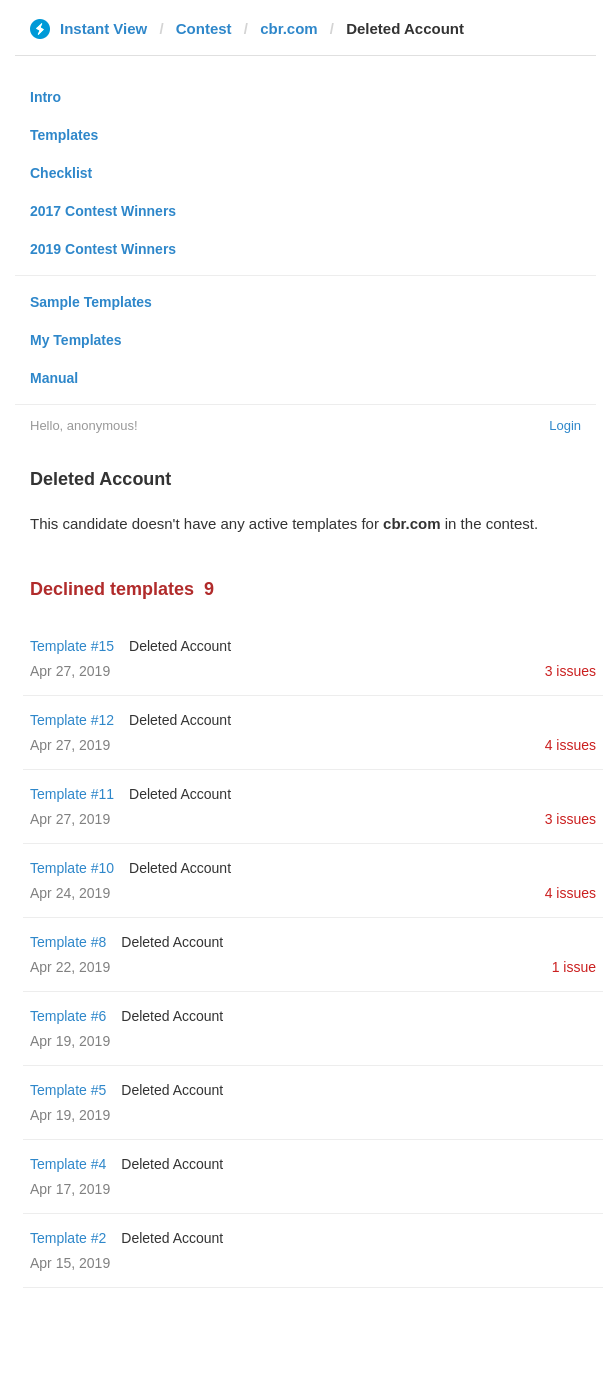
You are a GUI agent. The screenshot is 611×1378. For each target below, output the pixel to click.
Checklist (61, 173)
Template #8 (68, 942)
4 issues (570, 745)
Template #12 (72, 720)
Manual (54, 378)
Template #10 (72, 868)
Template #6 (68, 1016)
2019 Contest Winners (103, 249)
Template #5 (68, 1090)
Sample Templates (91, 302)
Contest (204, 28)
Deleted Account (180, 646)
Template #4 (68, 1164)
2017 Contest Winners (103, 211)
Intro (45, 97)
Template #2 (68, 1238)
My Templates (76, 340)
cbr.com (289, 28)
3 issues (570, 671)
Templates (64, 135)
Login (565, 425)
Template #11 (72, 794)
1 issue (574, 967)
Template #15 (72, 646)
